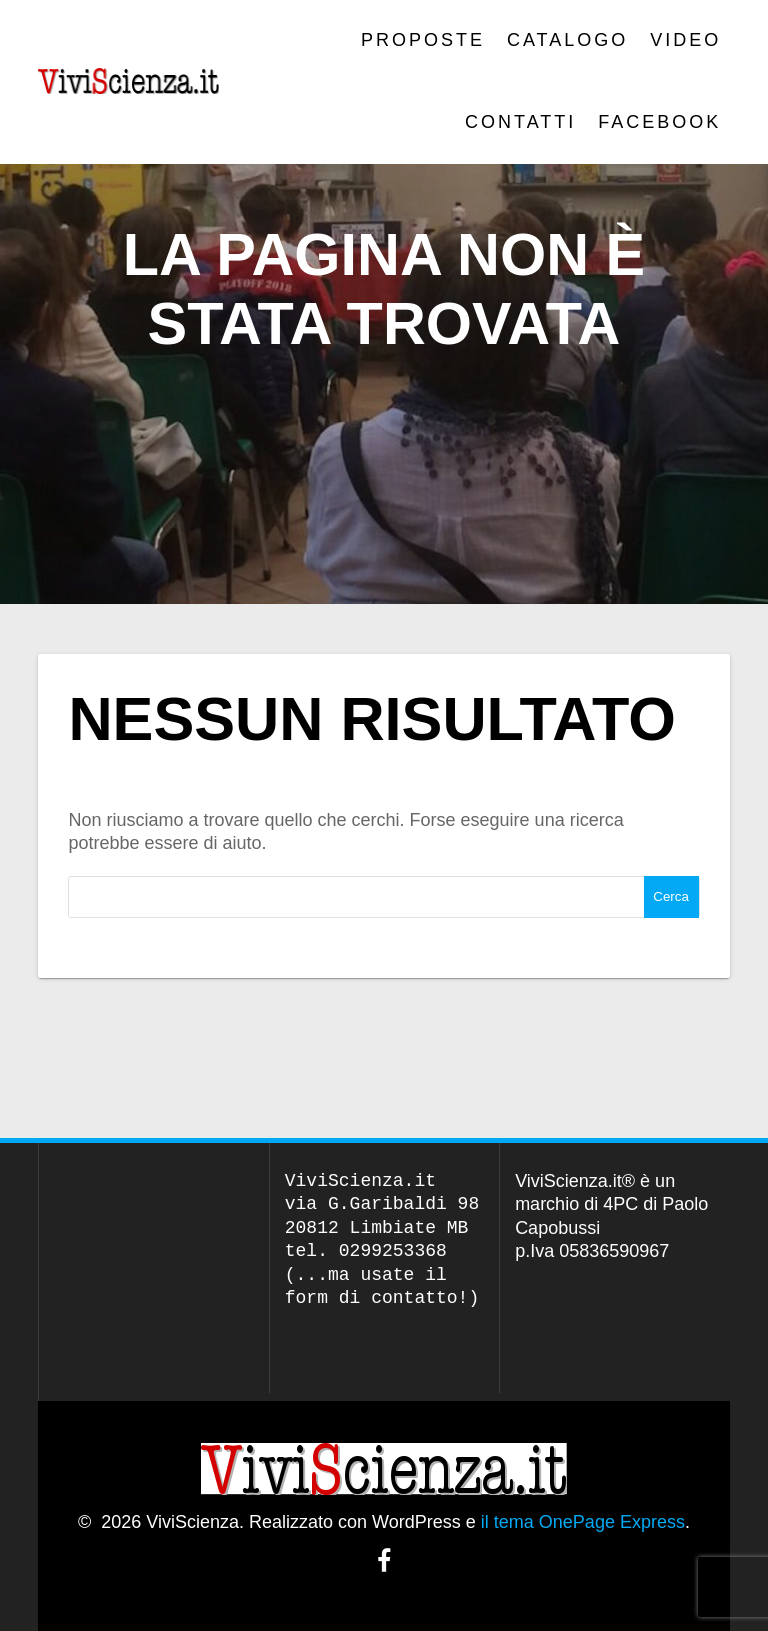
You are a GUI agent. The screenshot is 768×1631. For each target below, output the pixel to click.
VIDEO (685, 40)
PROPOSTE (423, 40)
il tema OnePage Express (583, 1522)
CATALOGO (567, 40)
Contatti (520, 122)
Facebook (659, 122)
